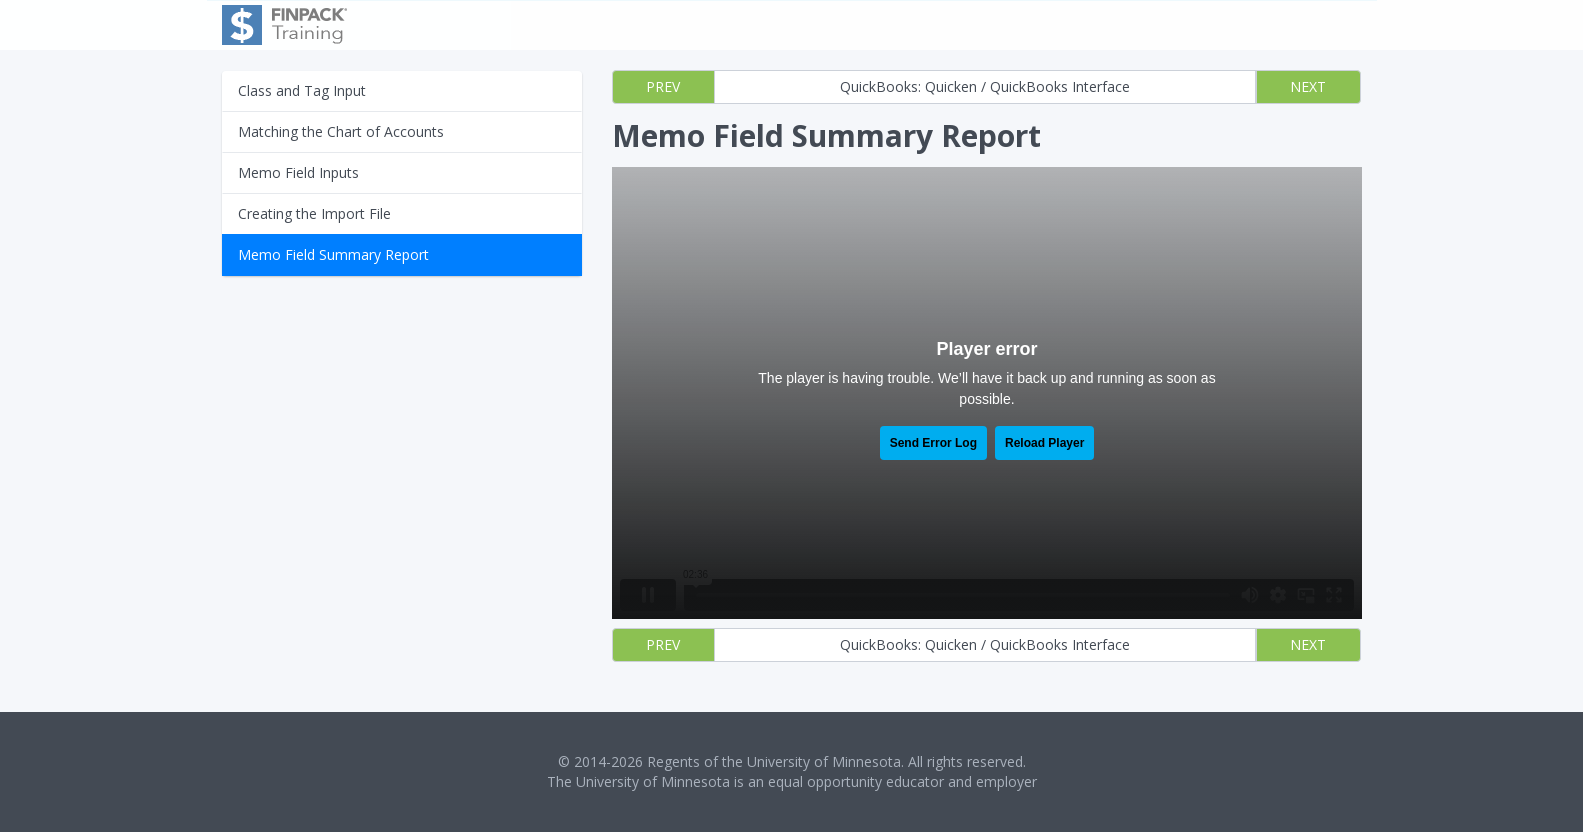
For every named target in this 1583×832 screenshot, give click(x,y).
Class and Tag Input (302, 90)
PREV (663, 86)
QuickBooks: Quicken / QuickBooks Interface (985, 86)
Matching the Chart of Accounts (341, 131)
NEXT (1308, 86)
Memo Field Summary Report (333, 254)
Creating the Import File (314, 213)
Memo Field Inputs (298, 172)
